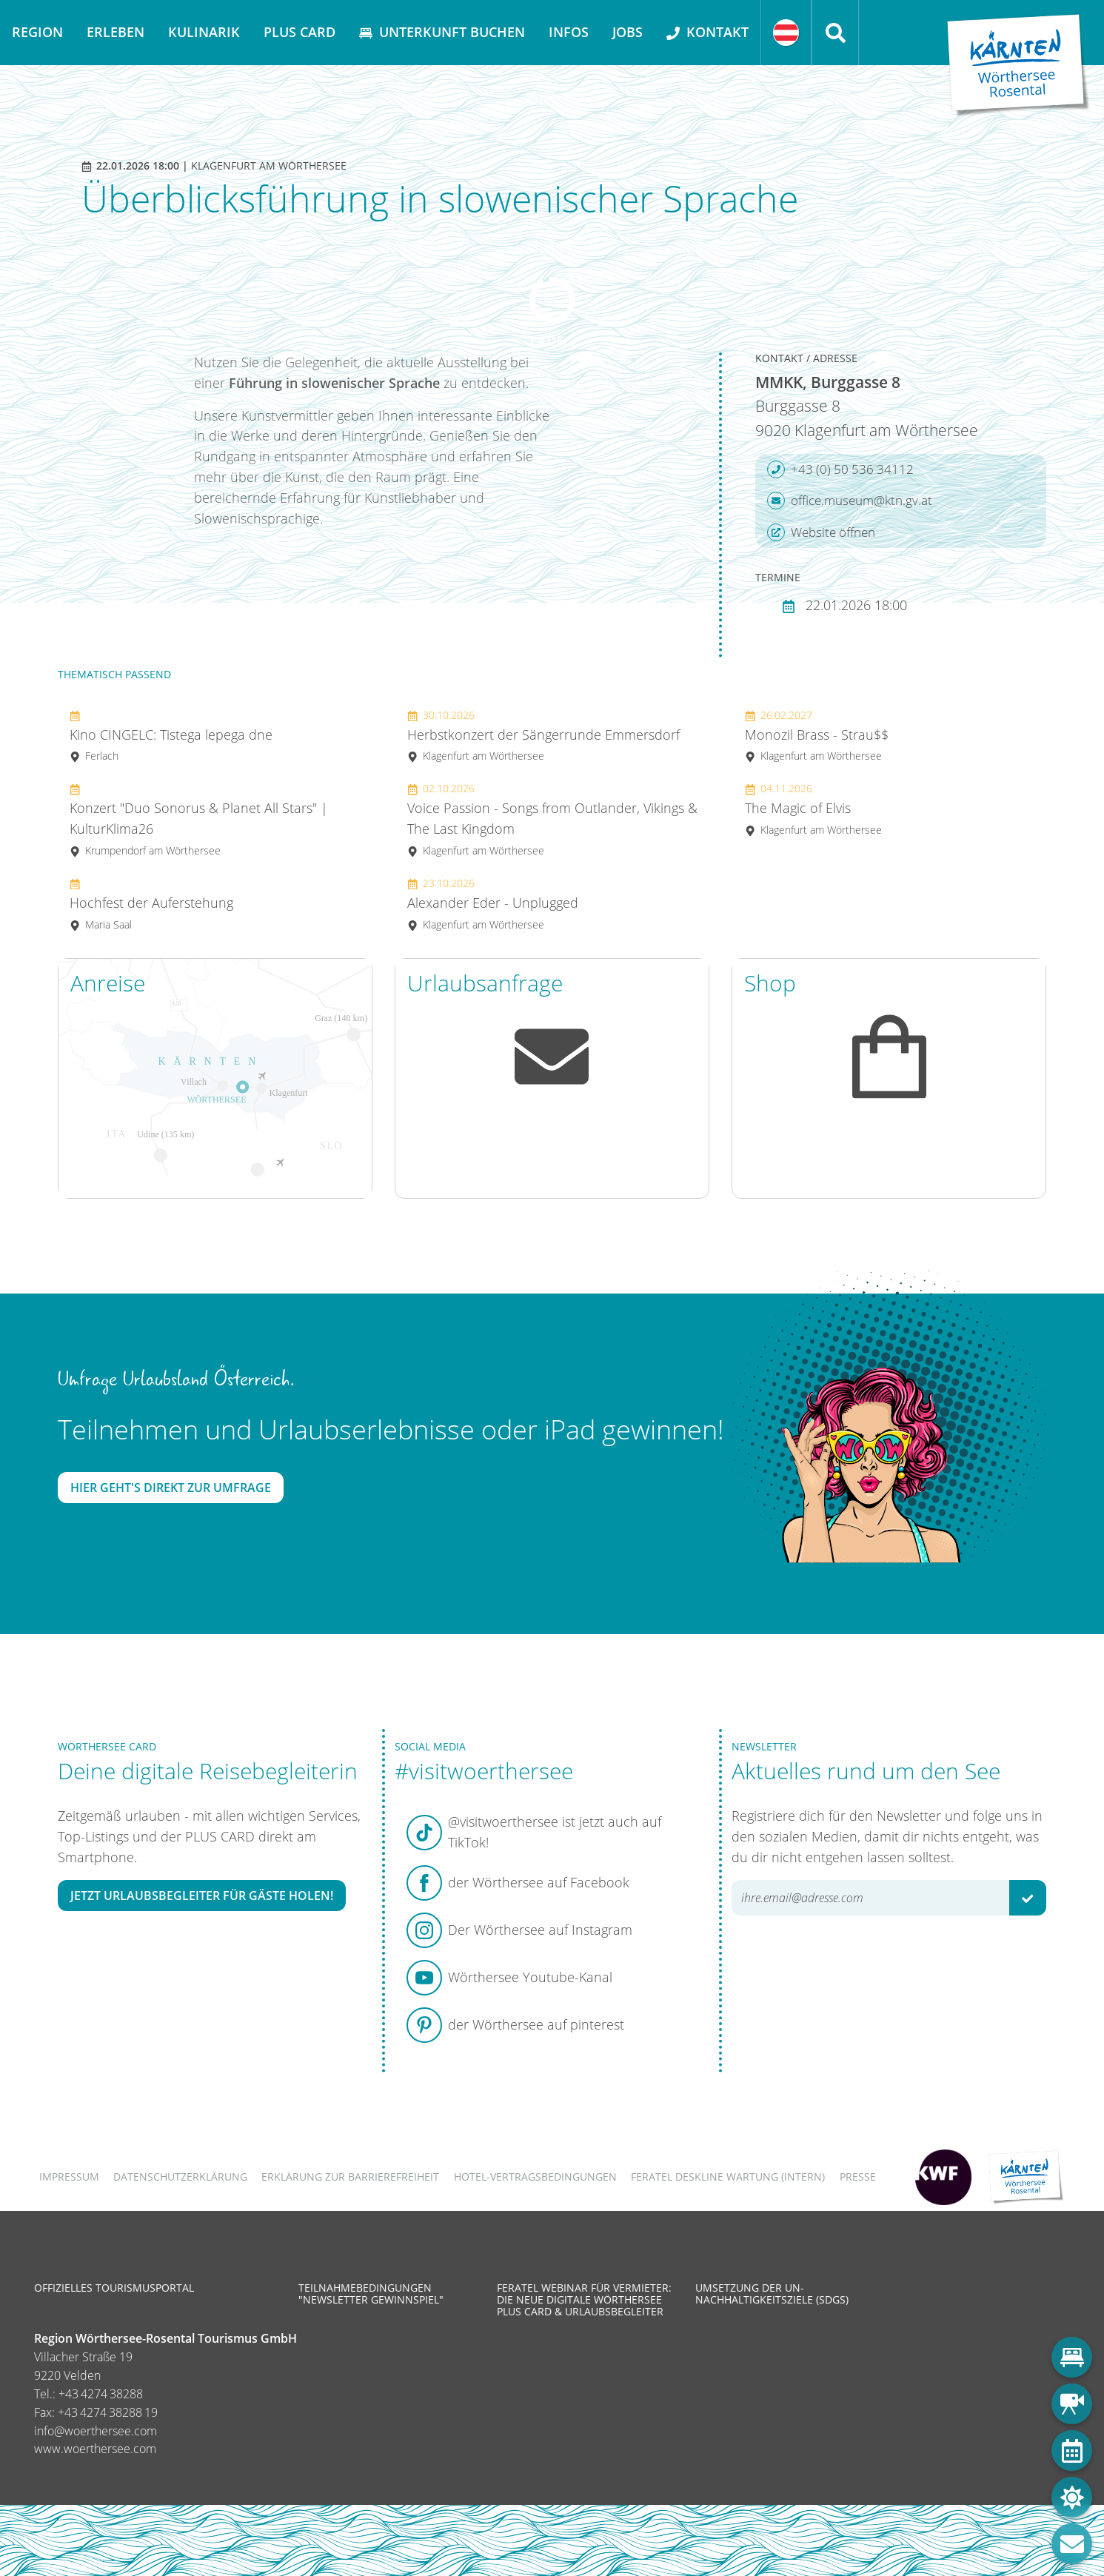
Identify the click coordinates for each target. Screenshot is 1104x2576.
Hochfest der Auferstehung (151, 903)
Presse (858, 2176)
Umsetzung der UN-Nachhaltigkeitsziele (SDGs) (772, 2293)
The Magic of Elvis (813, 809)
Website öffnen (821, 532)
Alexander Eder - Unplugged (492, 903)
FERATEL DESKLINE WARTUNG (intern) (728, 2176)
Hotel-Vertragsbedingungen (535, 2176)
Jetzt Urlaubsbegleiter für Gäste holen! (201, 1895)
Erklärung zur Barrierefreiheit (350, 2176)
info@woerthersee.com (95, 2431)
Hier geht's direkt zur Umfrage (170, 1487)
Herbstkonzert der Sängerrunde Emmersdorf (543, 735)
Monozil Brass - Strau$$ (817, 735)
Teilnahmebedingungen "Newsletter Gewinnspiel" (371, 2293)
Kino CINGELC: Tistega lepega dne (171, 735)
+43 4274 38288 (100, 2394)
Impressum (69, 2176)
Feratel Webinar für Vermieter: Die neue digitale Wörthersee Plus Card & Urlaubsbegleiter (584, 2299)
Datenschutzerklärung (180, 2176)
